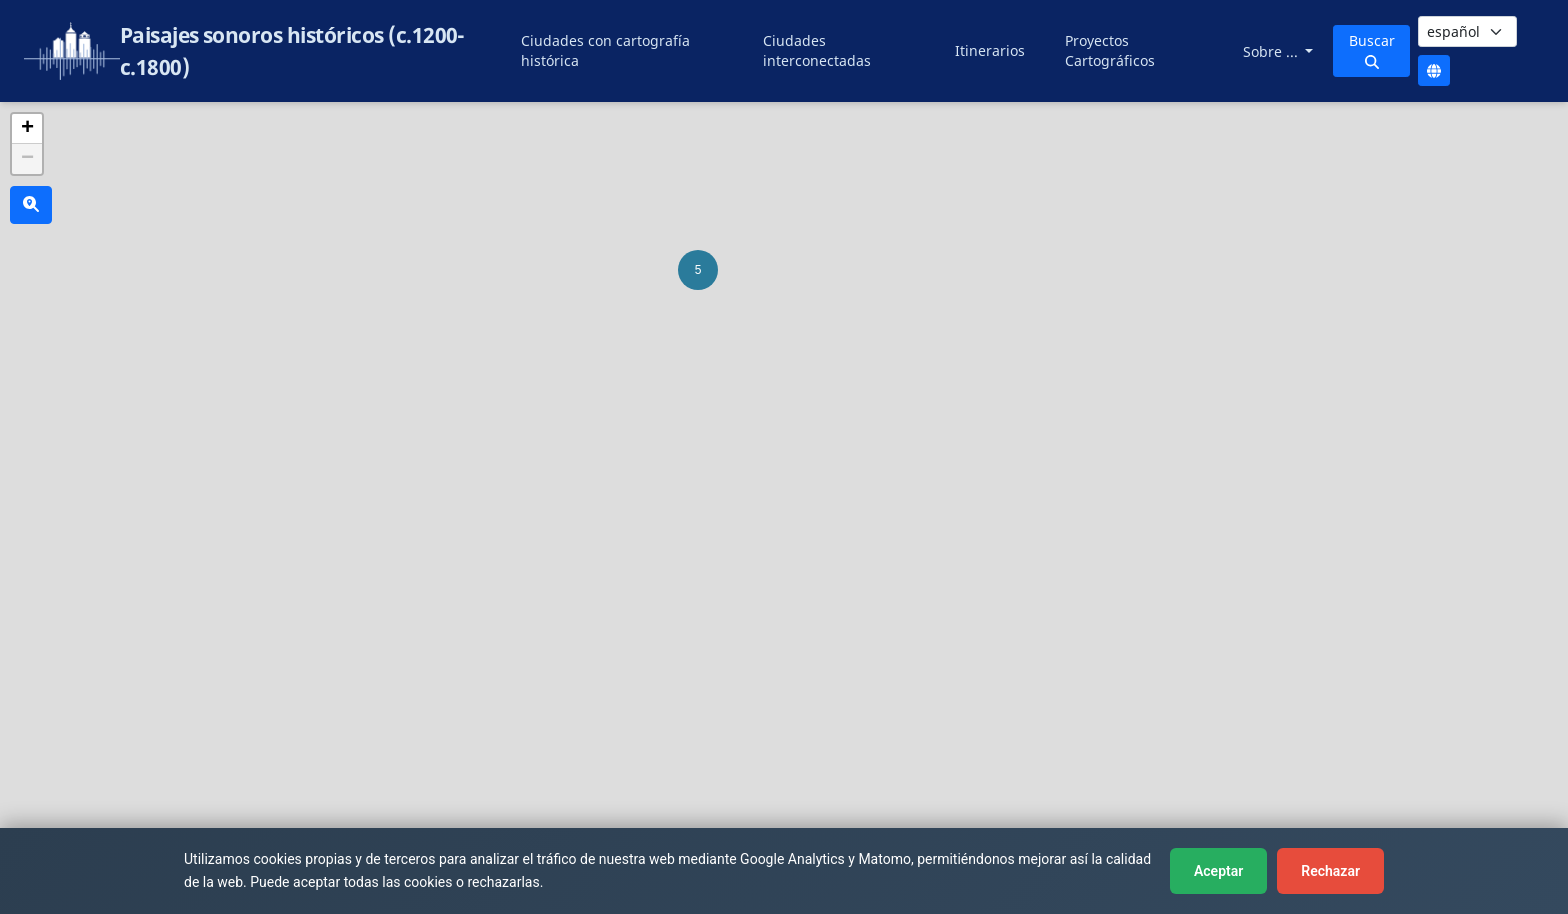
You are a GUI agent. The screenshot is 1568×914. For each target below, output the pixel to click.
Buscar (1372, 50)
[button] (698, 270)
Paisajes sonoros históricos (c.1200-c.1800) (292, 51)
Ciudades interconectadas (817, 50)
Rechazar (1330, 871)
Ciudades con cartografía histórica (605, 50)
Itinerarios (990, 50)
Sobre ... (1272, 51)
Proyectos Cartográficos (1110, 50)
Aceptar (1218, 871)
